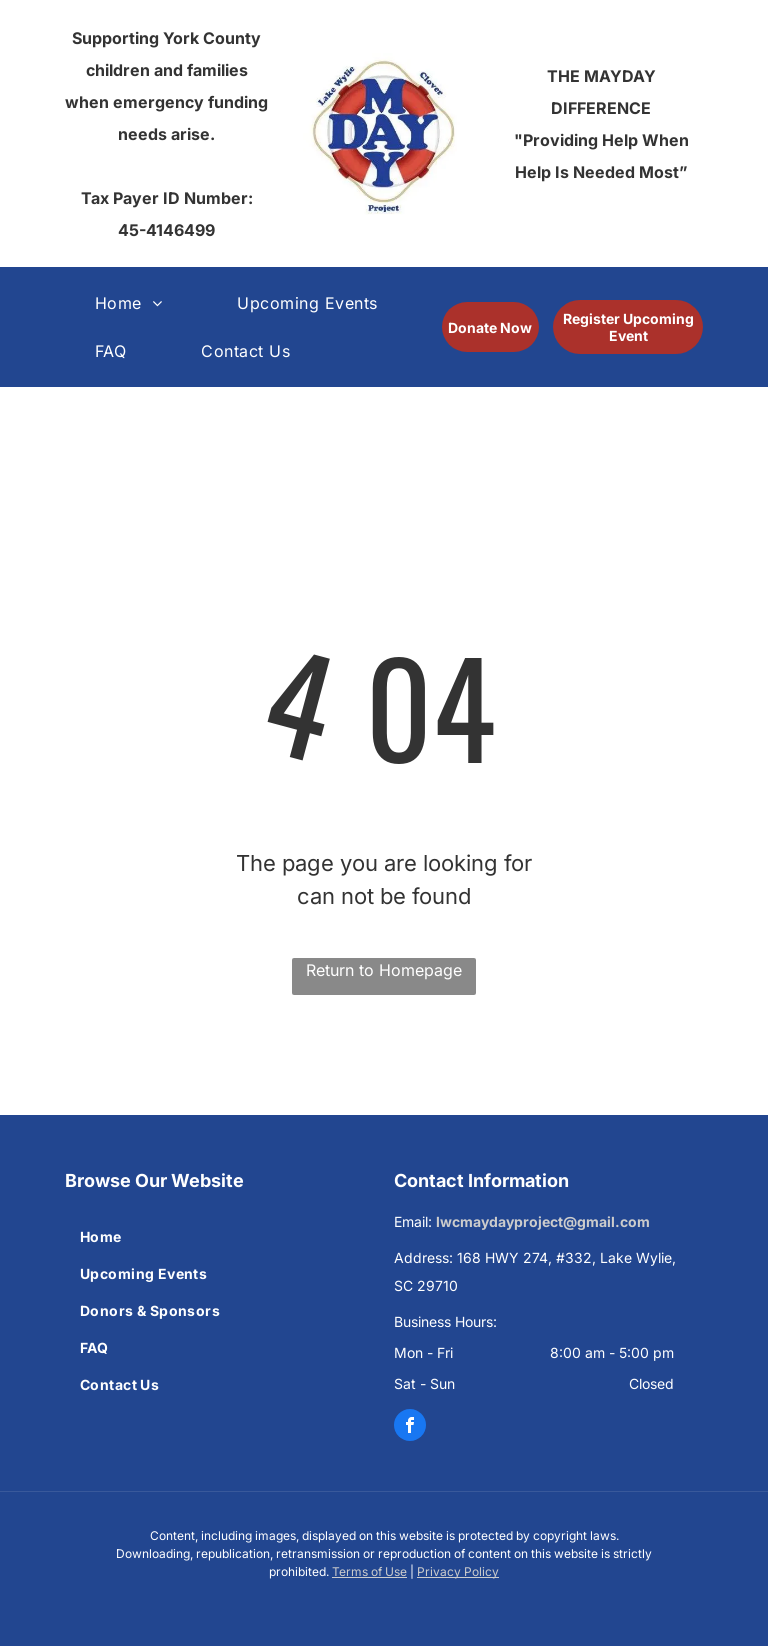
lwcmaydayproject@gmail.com (543, 1221)
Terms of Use (369, 1571)
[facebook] (410, 1425)
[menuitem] (136, 303)
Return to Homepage (384, 970)
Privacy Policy (458, 1571)
